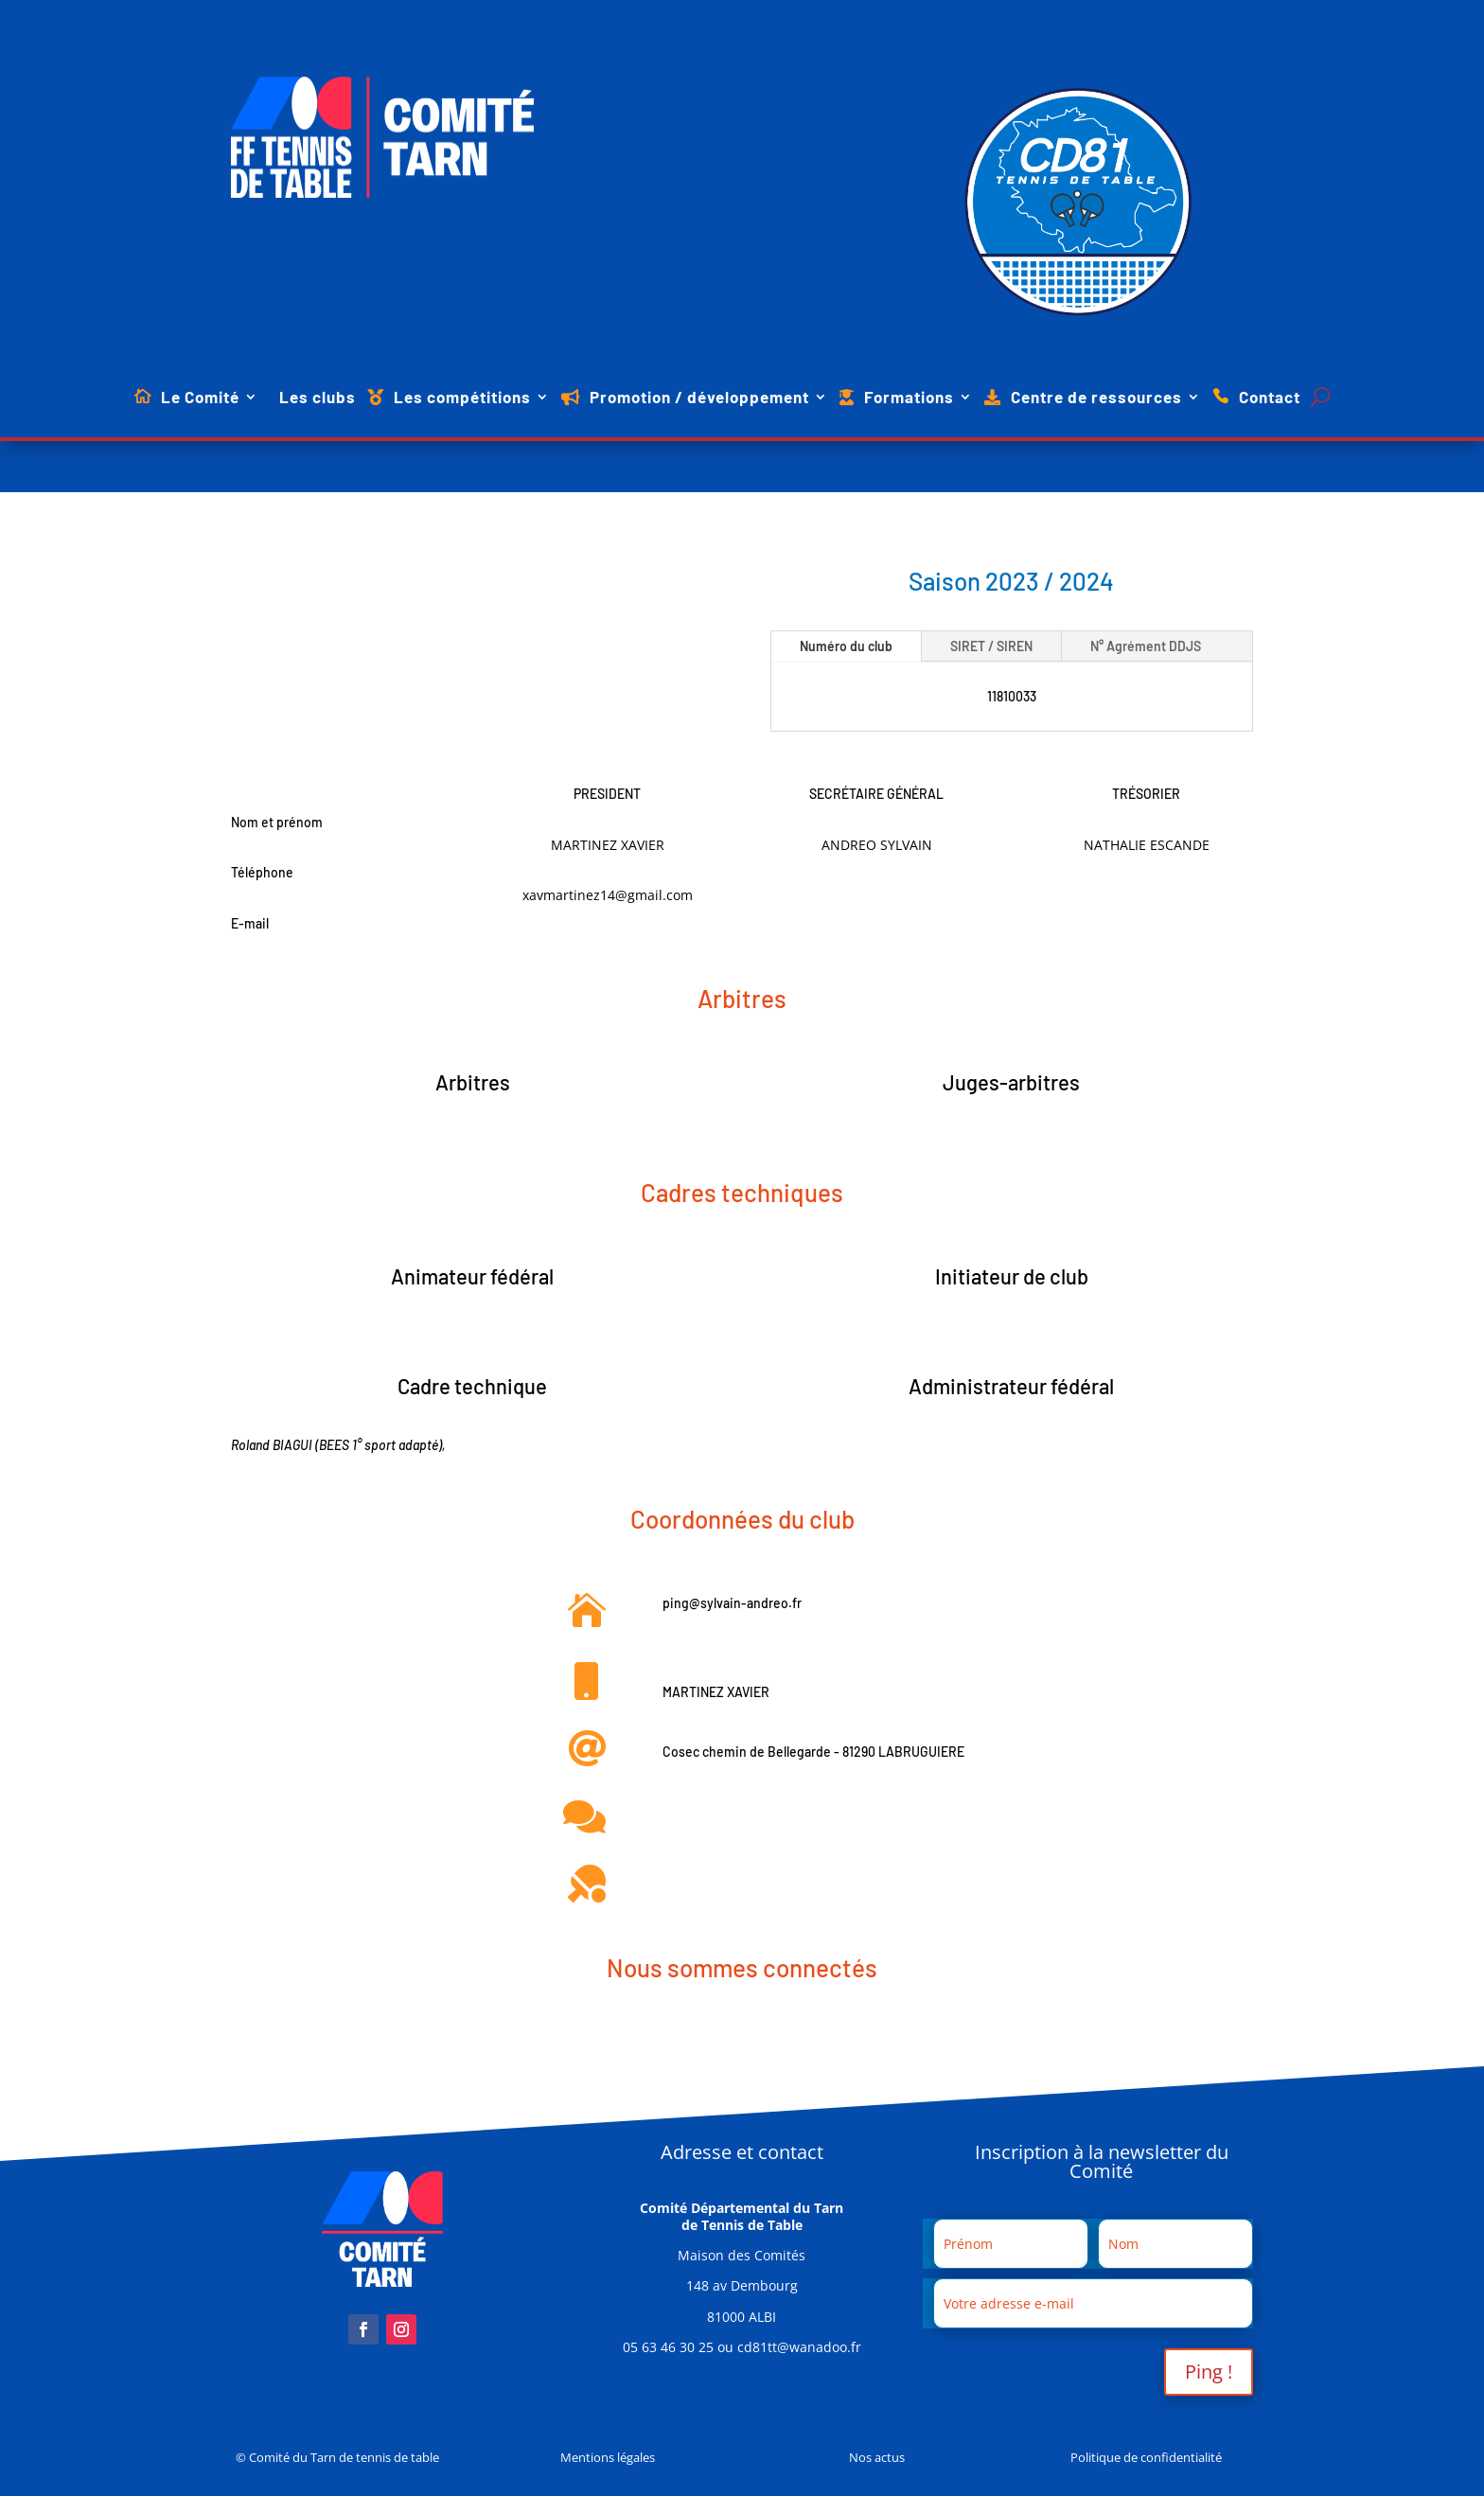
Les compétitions (462, 398)
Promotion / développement (699, 398)
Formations (909, 398)
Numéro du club (846, 646)
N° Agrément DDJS (1145, 646)
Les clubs (317, 398)
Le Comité (200, 398)
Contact (1269, 398)
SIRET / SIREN (991, 646)
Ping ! (1208, 2371)
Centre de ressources (1096, 398)
